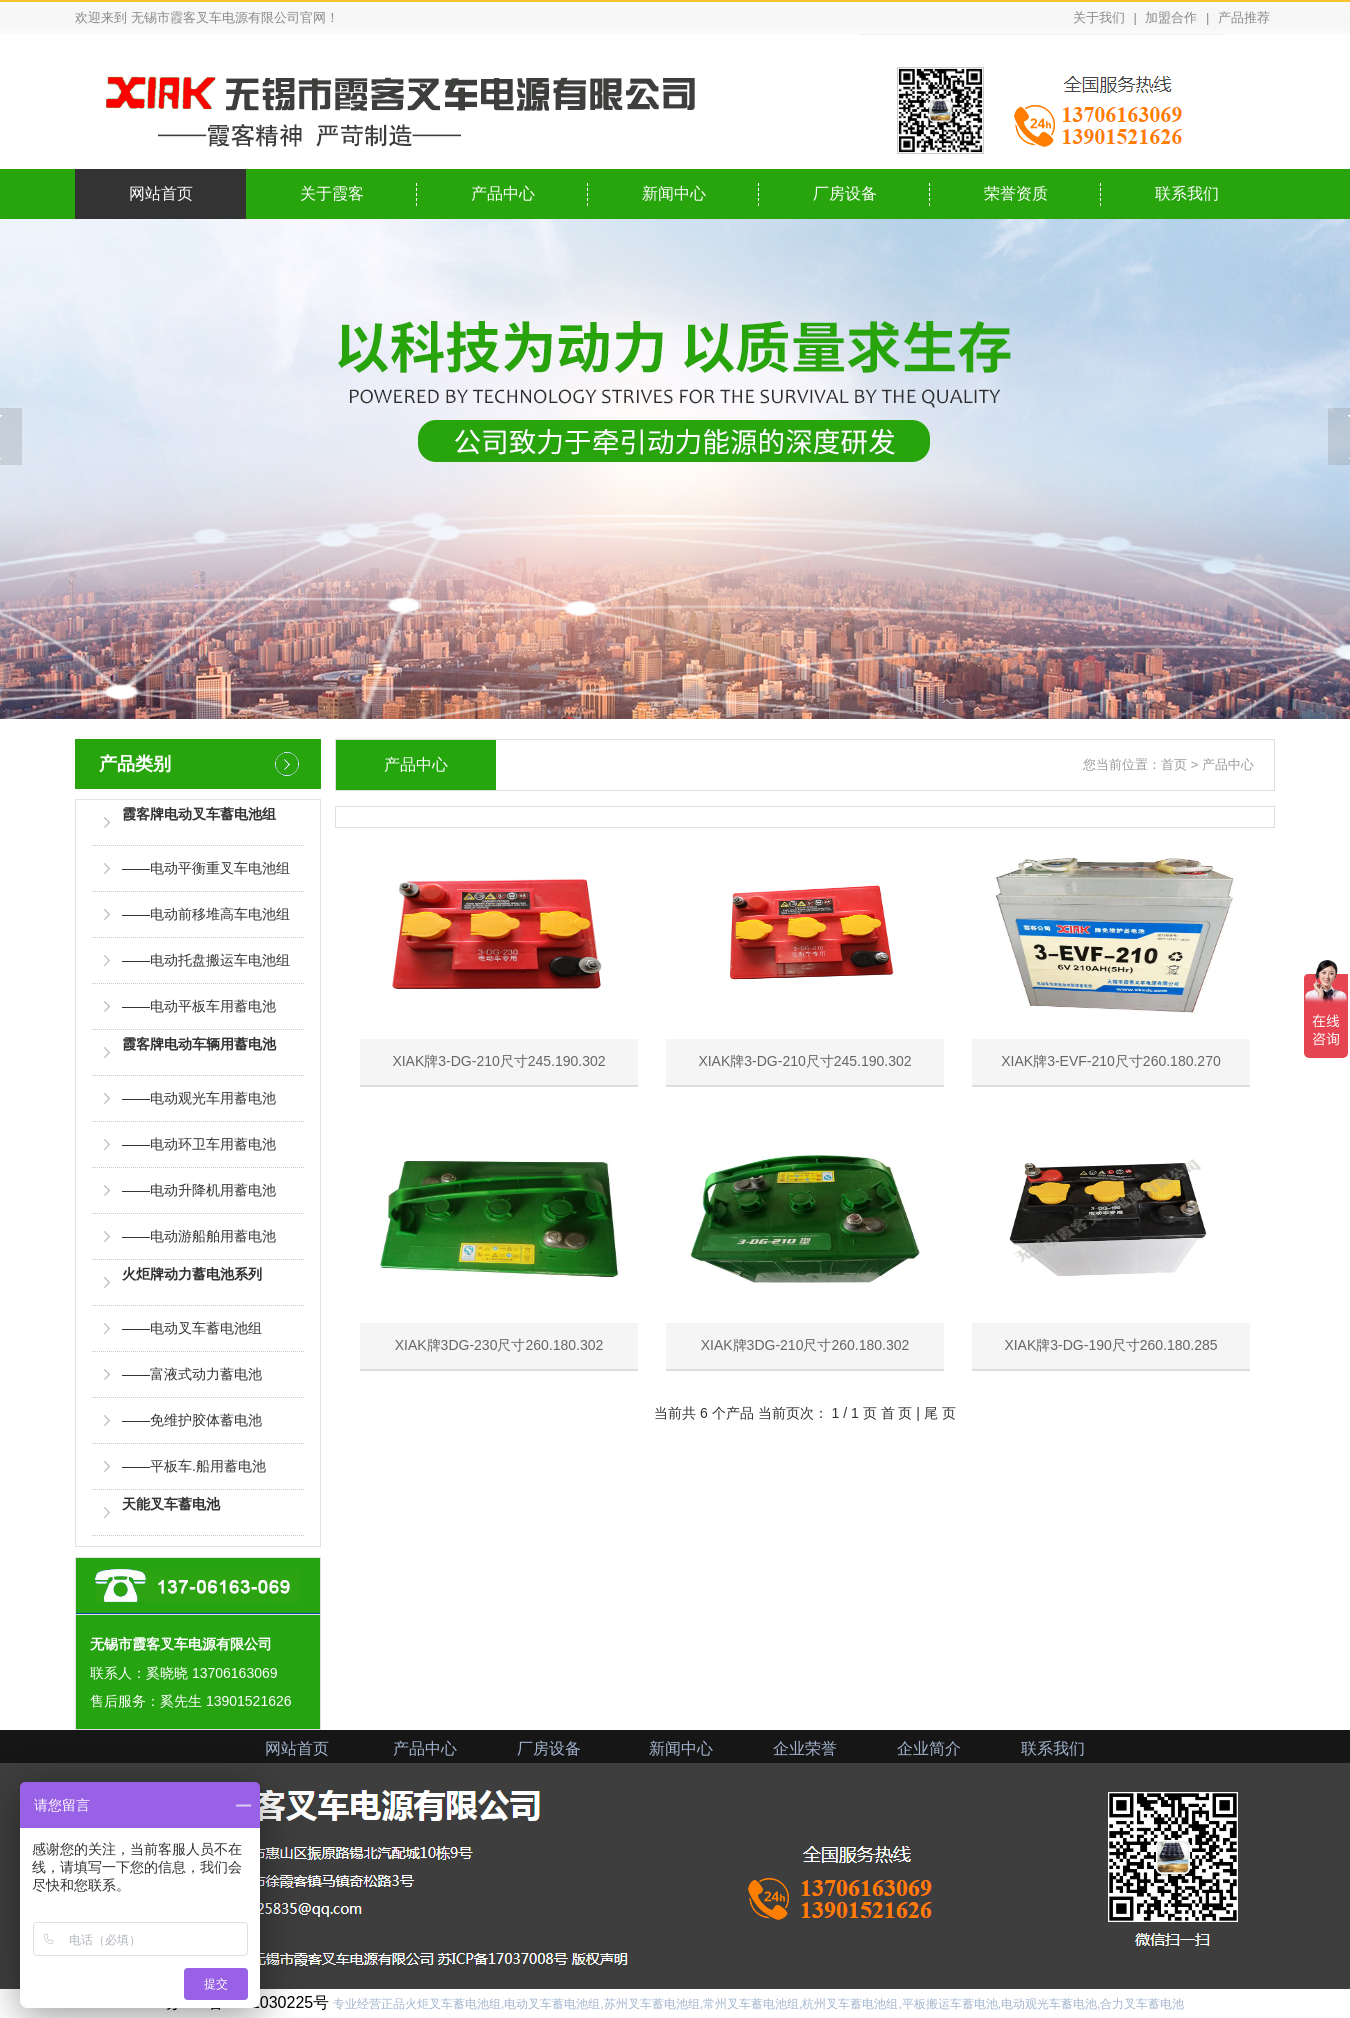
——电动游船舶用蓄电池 (199, 1236)
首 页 (897, 1413)
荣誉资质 (1016, 193)
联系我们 (1187, 193)
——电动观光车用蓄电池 (199, 1098)
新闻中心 (674, 193)
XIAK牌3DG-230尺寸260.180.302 (499, 1234)
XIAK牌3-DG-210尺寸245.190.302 (499, 950)
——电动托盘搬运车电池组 (206, 960)
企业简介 (929, 1748)
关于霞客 (332, 193)
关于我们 (1099, 17)
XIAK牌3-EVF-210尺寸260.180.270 (1111, 950)
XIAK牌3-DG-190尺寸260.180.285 (1111, 1234)
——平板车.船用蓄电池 (194, 1466)
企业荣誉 (805, 1748)
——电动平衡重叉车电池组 (206, 868)
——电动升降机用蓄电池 (199, 1190)
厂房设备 (845, 193)
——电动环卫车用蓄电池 (199, 1144)
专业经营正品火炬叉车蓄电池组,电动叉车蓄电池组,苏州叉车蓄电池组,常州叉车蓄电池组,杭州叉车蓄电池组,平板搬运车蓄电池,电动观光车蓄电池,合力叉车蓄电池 (758, 2004)
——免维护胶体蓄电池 (192, 1420)
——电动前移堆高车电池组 (206, 914)
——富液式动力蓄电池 (192, 1374)
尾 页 (940, 1413)
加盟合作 (1171, 17)
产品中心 (503, 193)
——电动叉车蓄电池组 (192, 1328)
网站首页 (161, 193)
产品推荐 (1244, 17)
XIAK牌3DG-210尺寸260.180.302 (805, 1234)
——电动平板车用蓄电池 (199, 1006)
